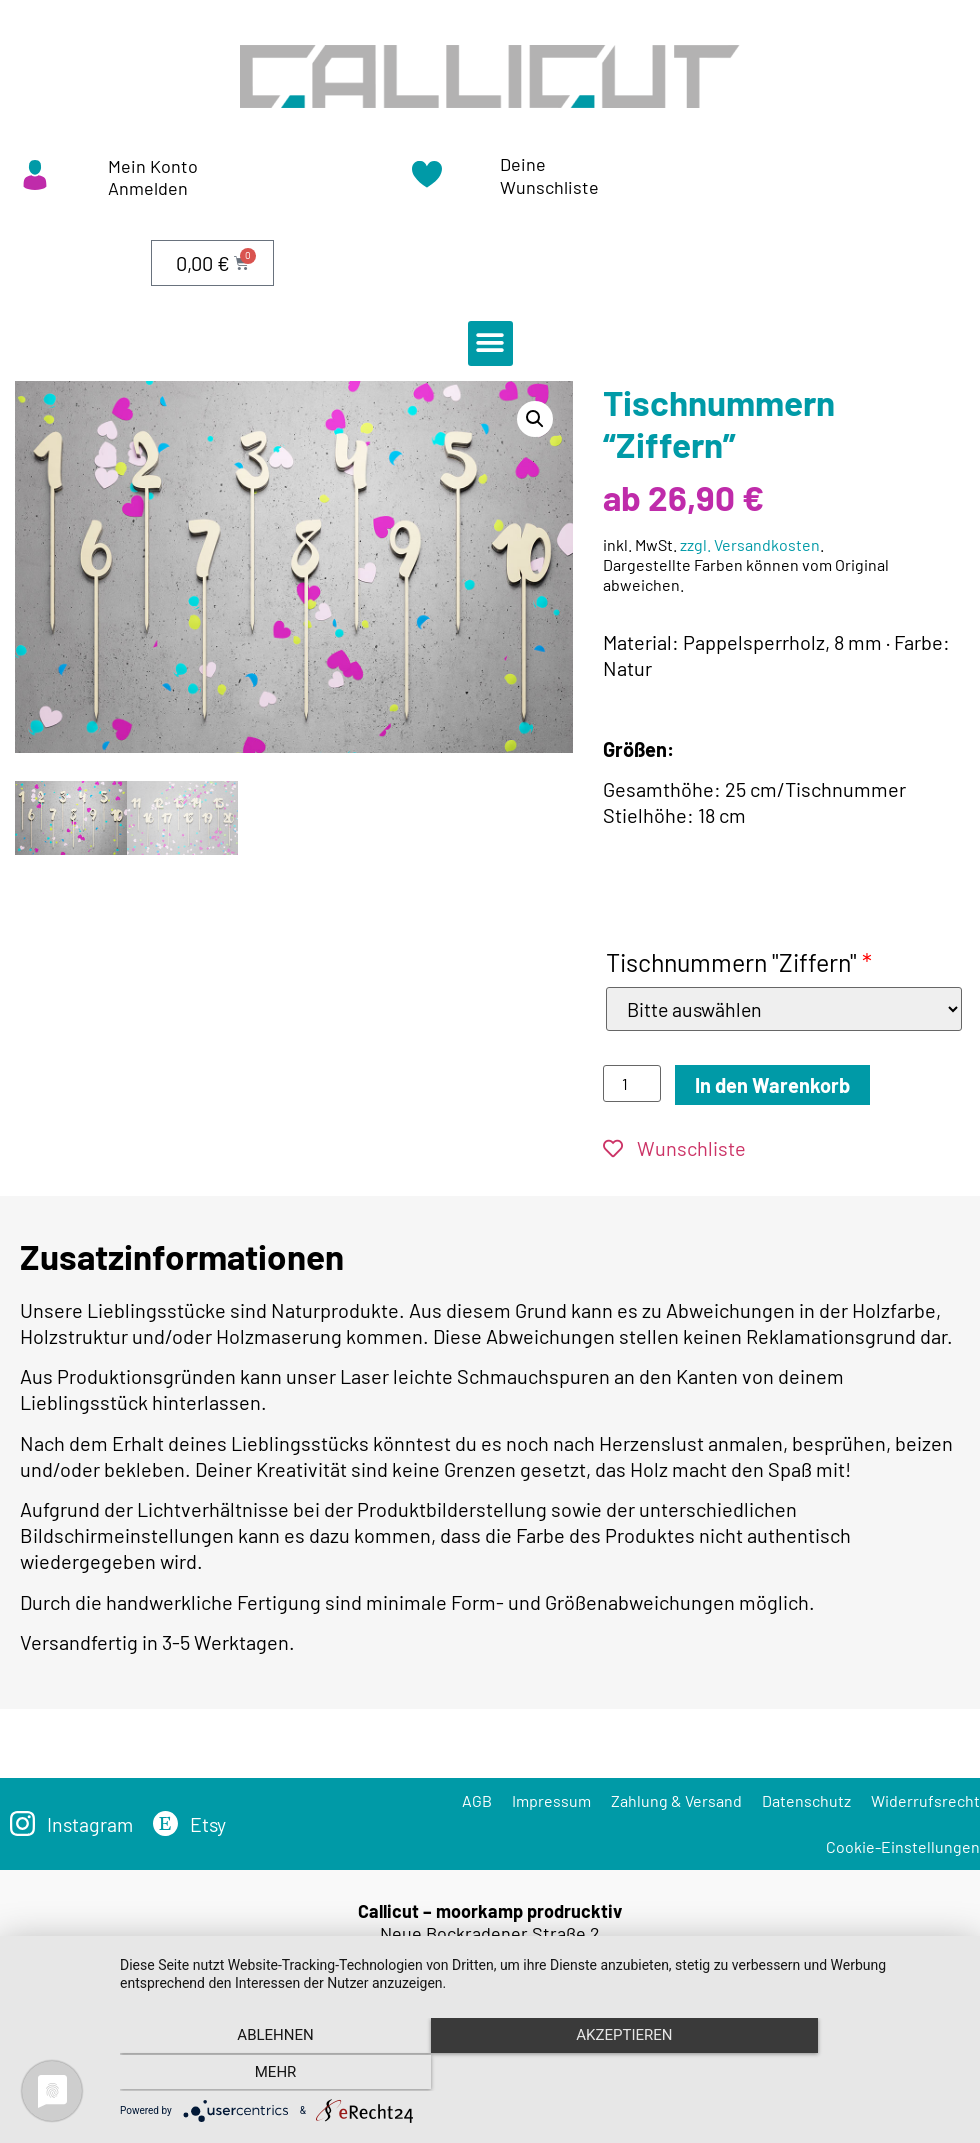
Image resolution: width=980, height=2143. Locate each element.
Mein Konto (153, 166)
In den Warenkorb (772, 1085)
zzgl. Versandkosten (750, 544)
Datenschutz (806, 1800)
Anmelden (148, 188)
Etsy (210, 1824)
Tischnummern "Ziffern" (739, 962)
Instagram (91, 1824)
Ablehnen (246, 2074)
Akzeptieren (540, 2074)
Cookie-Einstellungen (903, 1846)
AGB (477, 1800)
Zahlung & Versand (676, 1800)
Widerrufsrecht (925, 1800)
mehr (834, 2074)
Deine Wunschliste (549, 175)
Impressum (551, 1800)
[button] (490, 343)
